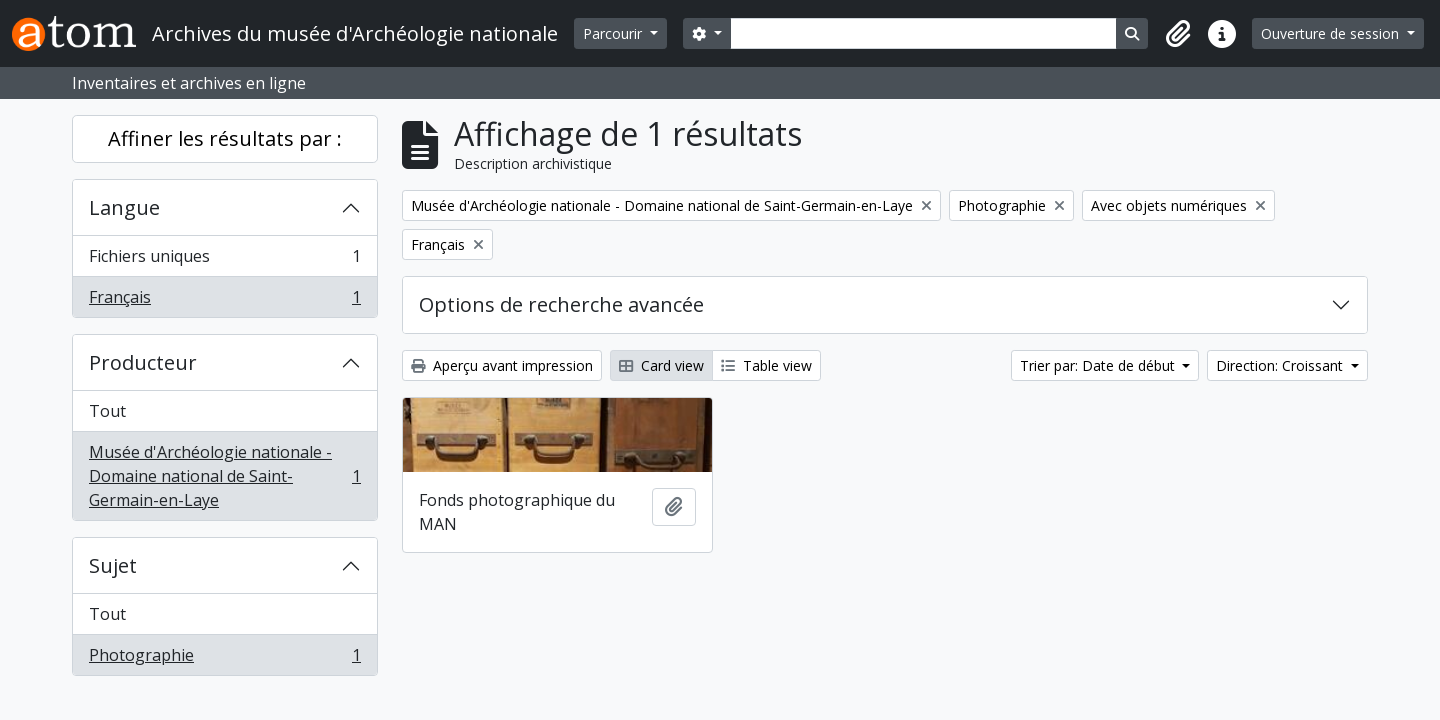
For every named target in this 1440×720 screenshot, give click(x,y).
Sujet (113, 565)
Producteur (143, 362)
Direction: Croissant (1281, 365)
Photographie (224, 659)
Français (224, 301)
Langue (124, 207)
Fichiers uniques (224, 260)
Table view (766, 365)
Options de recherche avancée (561, 304)
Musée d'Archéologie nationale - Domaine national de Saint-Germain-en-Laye (224, 476)
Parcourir (614, 33)
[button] (1178, 34)
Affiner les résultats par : (225, 138)
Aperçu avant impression (502, 365)
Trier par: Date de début (1099, 365)
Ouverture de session (1332, 33)
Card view (661, 365)
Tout (107, 411)
